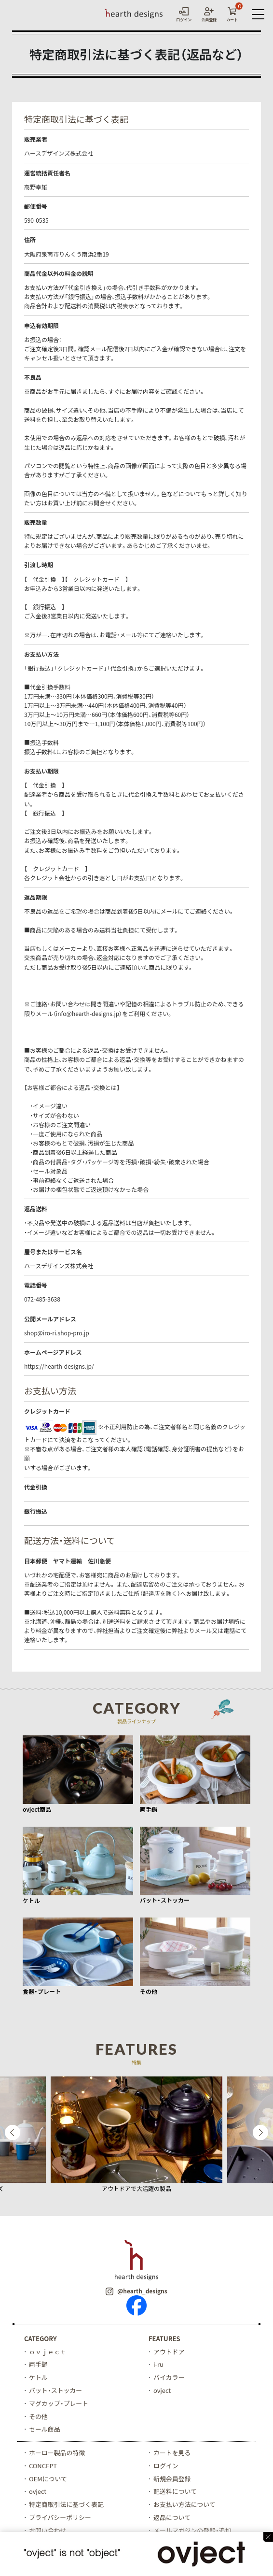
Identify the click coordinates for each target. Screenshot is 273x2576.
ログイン (165, 2466)
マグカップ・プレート (59, 2403)
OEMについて (48, 2479)
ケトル (38, 2377)
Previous (12, 2132)
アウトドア (169, 2351)
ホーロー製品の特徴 (57, 2453)
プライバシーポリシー (60, 2517)
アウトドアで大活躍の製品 (136, 2189)
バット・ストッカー (55, 2390)
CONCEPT (43, 2466)
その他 (38, 2416)
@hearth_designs (136, 2291)
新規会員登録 (172, 2479)
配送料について (175, 2491)
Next (260, 2132)
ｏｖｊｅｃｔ (48, 2351)
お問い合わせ (48, 2530)
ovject (162, 2390)
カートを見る (172, 2453)
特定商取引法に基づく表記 (66, 2504)
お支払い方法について (184, 2504)
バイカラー (169, 2377)
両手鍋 (38, 2364)
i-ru (158, 2364)
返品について (172, 2517)
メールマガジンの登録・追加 (192, 2530)
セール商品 (44, 2429)
